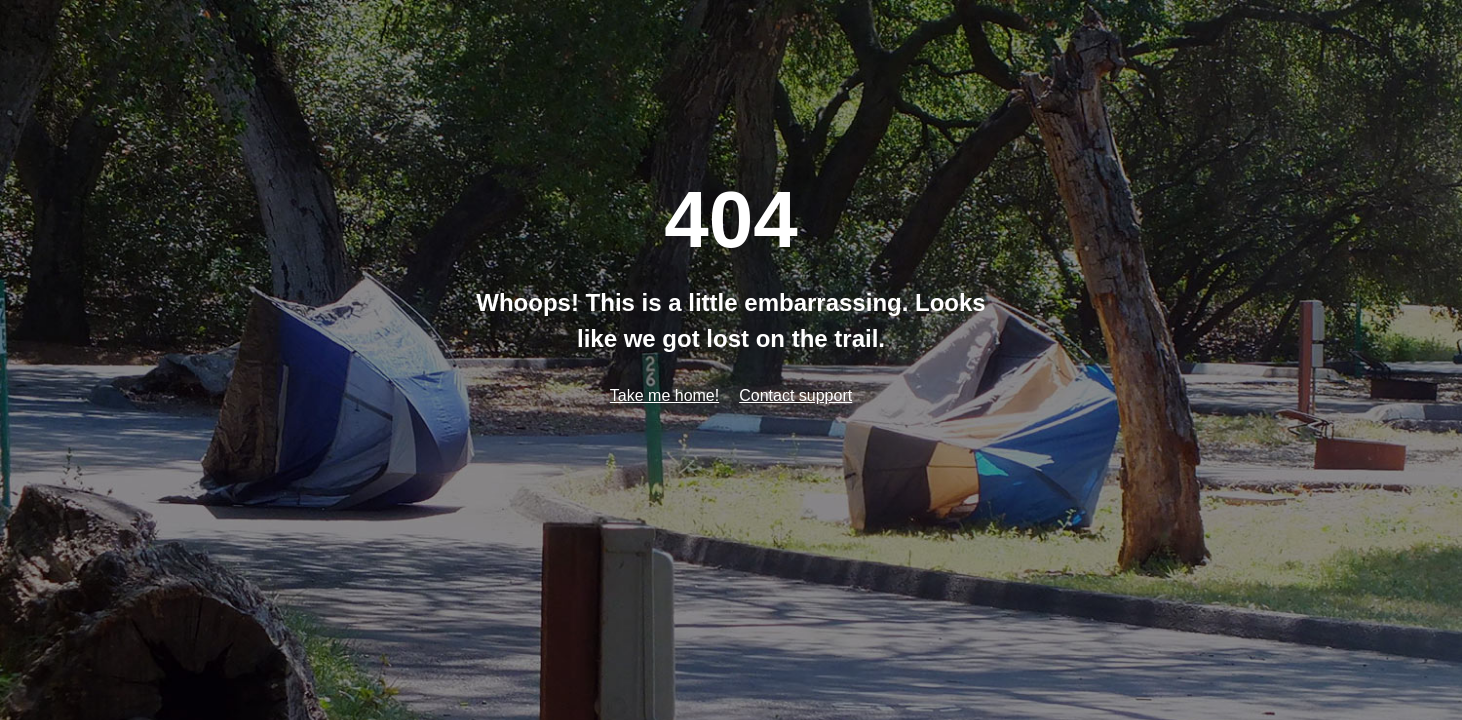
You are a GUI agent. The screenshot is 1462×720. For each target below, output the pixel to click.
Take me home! (664, 395)
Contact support (795, 395)
